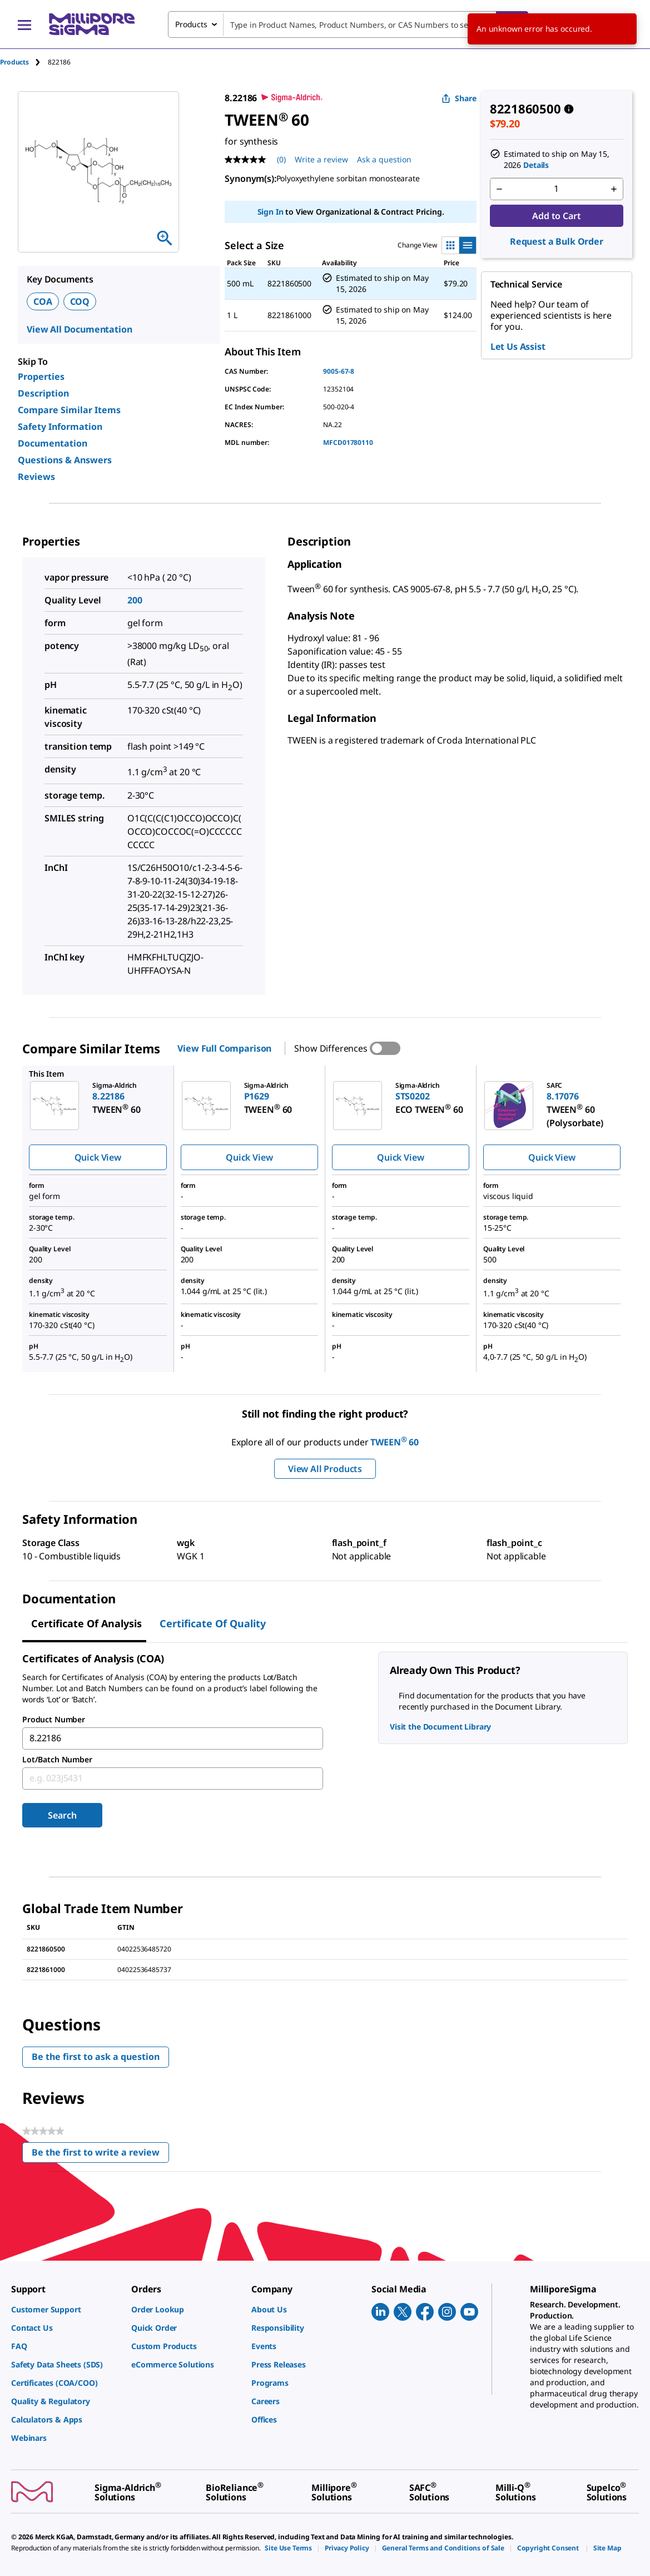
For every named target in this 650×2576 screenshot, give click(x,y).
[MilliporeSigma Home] (92, 24)
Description (43, 393)
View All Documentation (79, 329)
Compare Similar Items (69, 410)
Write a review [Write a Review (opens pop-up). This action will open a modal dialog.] (321, 159)
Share (459, 98)
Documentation (52, 443)
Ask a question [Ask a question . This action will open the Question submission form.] (384, 159)
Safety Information (60, 426)
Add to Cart (556, 216)
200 (134, 600)
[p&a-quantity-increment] (614, 189)
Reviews (36, 476)
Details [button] (536, 165)
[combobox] (348, 24)
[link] (65, 2309)
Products (14, 62)
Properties (41, 376)
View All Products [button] (325, 1469)
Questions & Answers (65, 460)
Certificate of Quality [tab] (213, 1623)
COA (42, 301)
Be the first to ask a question (96, 2056)
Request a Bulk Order (556, 241)
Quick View (98, 1157)
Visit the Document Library (440, 1726)
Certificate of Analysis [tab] (86, 1623)
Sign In (270, 211)
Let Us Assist (517, 346)
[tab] (24, 62)
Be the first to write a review (100, 2154)
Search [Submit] (62, 1815)
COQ (80, 301)
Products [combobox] (191, 24)
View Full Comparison (224, 1048)
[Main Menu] (24, 24)
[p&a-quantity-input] (556, 189)
